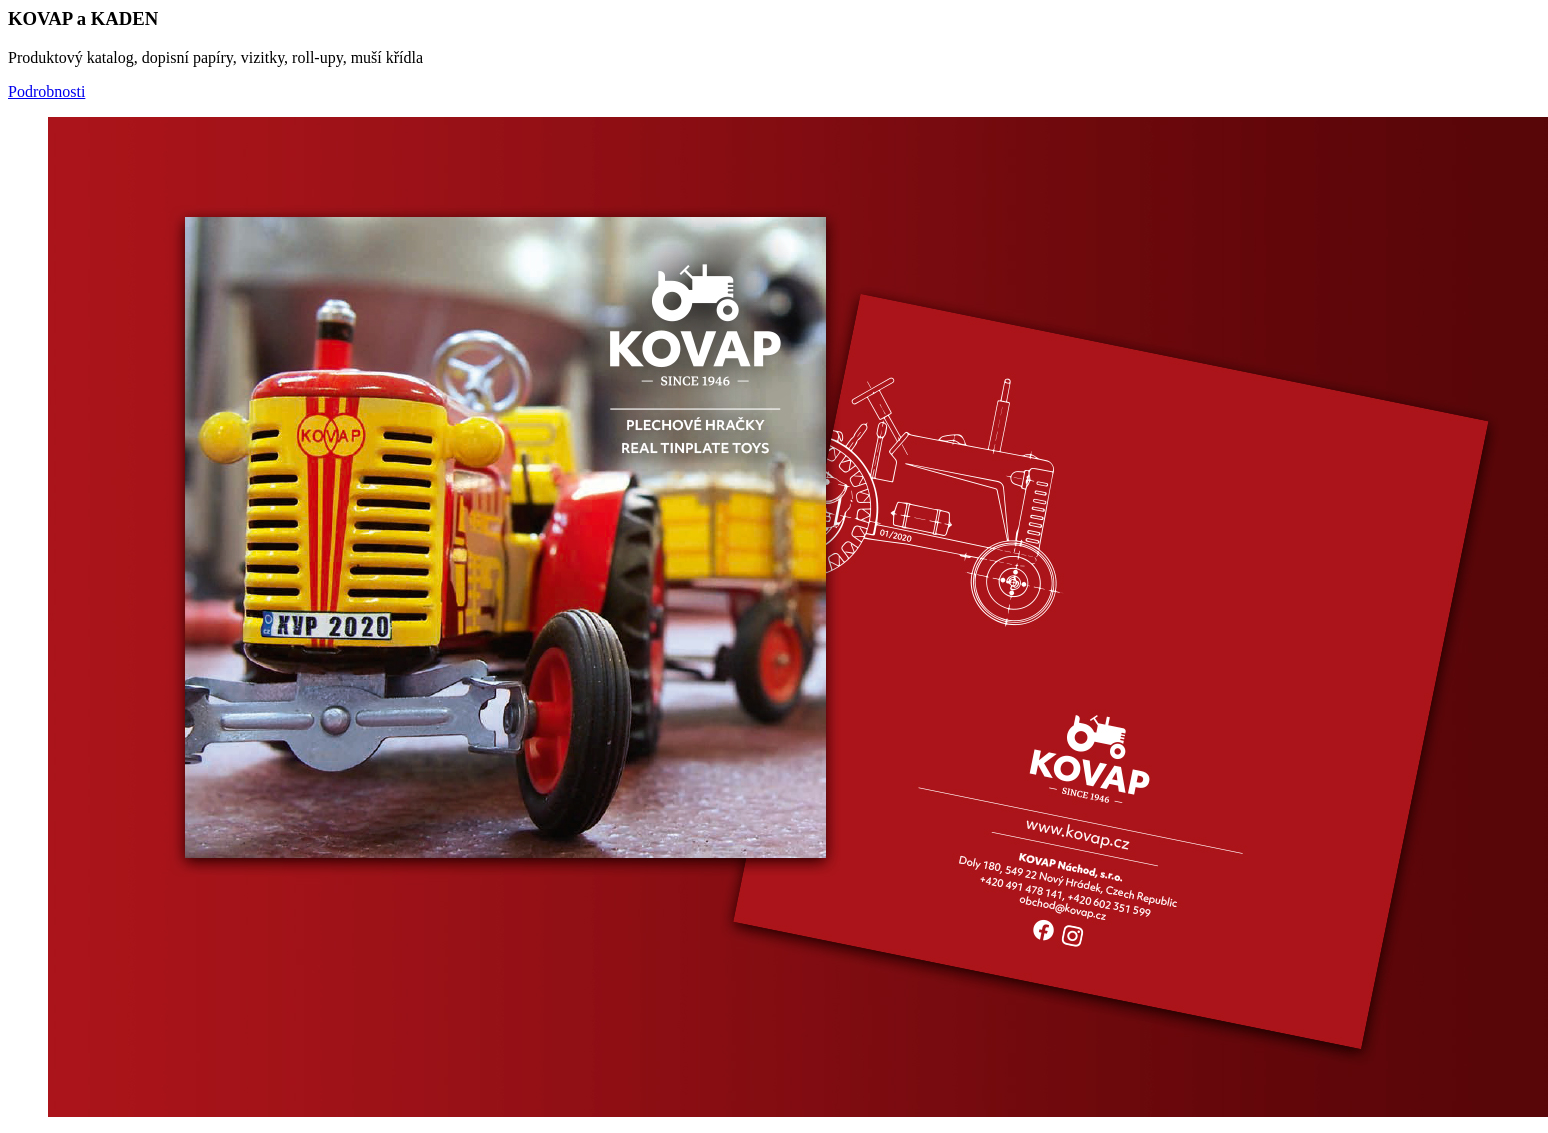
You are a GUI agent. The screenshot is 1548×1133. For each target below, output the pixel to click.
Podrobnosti (46, 91)
